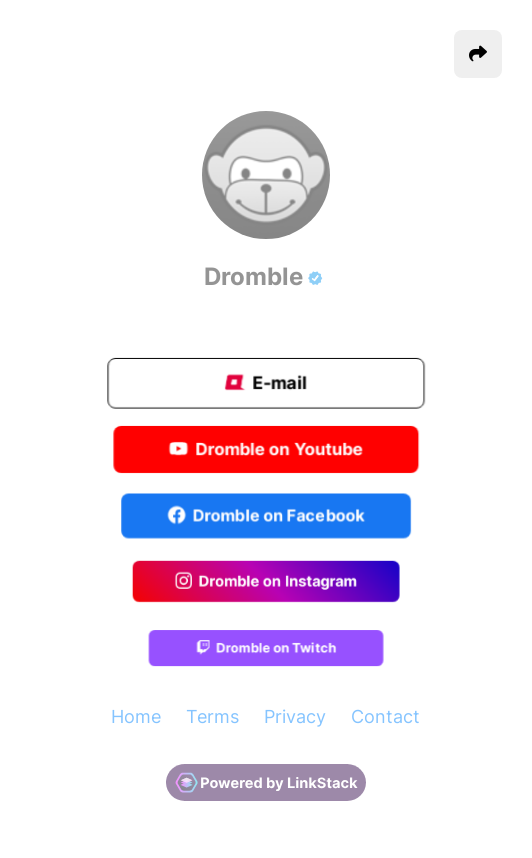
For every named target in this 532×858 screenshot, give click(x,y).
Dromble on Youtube (266, 450)
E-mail (266, 383)
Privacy (295, 716)
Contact (385, 716)
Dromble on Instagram (266, 582)
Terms (212, 716)
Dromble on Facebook (266, 516)
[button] (478, 54)
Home (136, 716)
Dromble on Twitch (265, 648)
